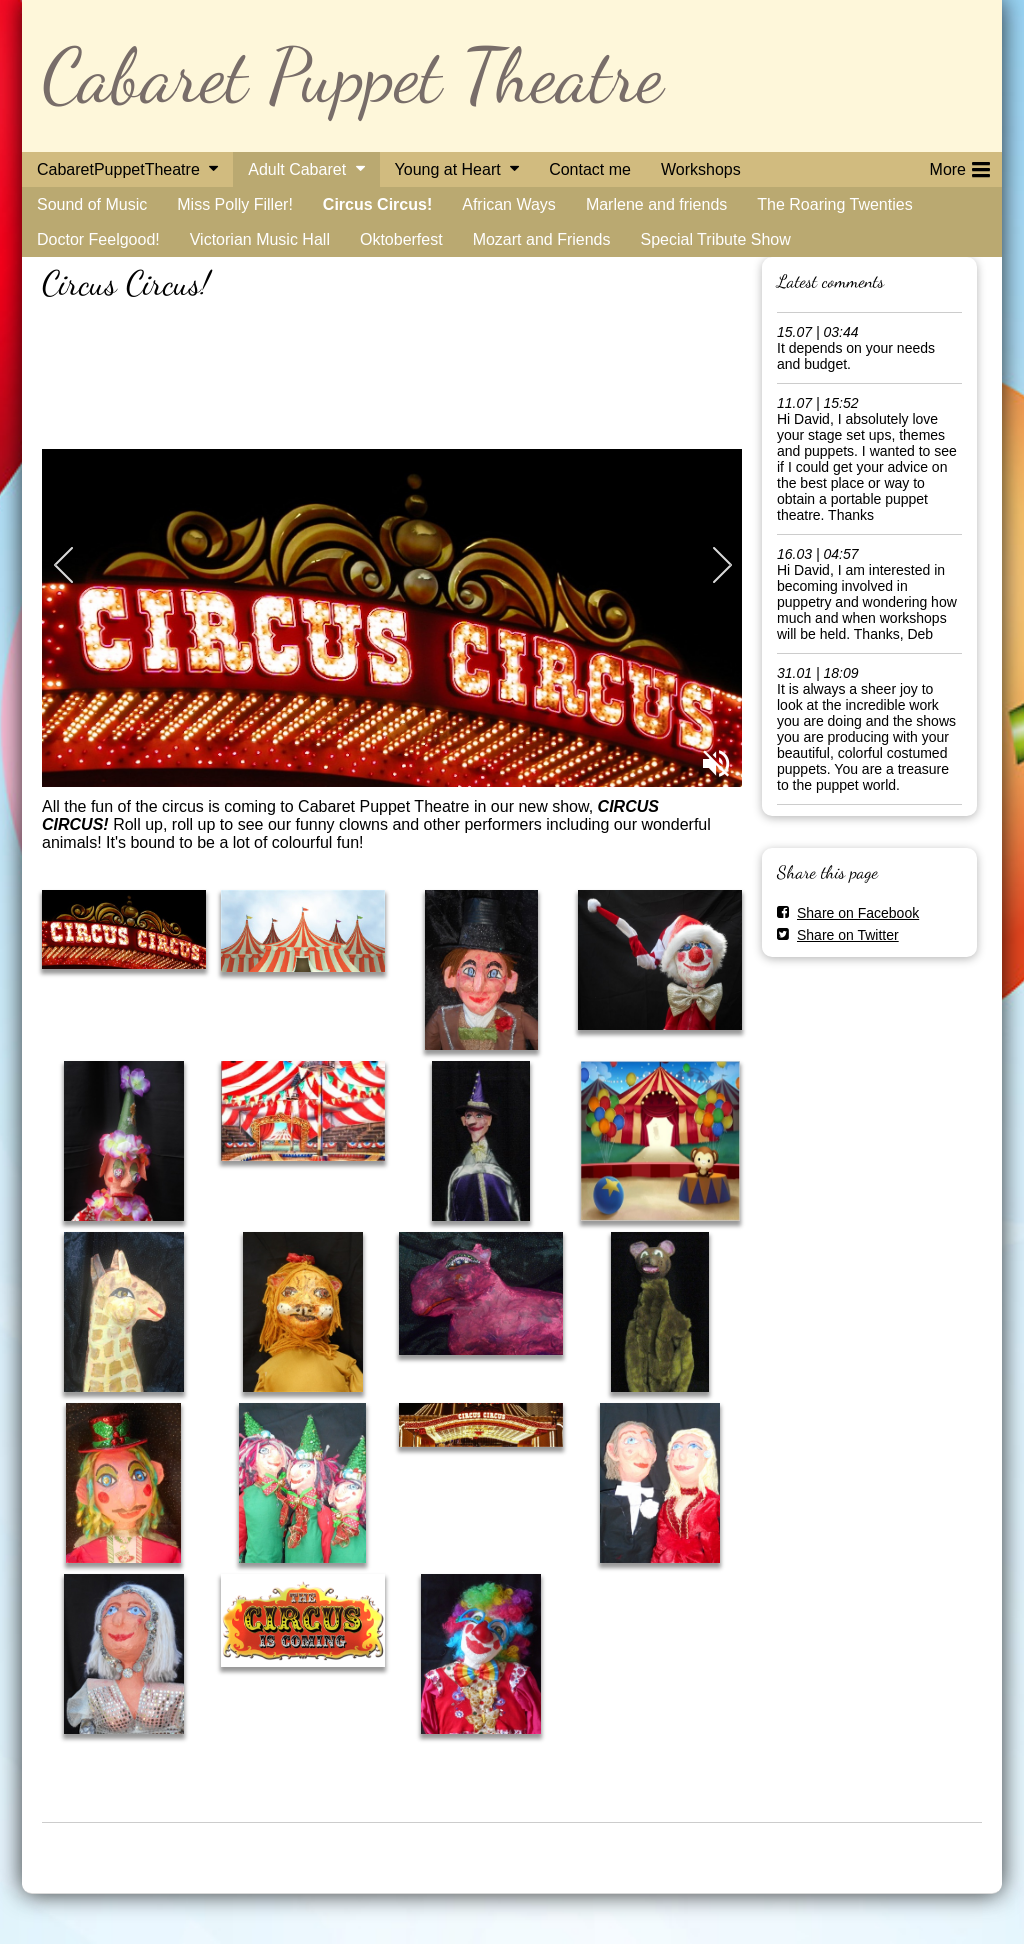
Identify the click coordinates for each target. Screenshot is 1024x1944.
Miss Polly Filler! (235, 204)
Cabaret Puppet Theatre (352, 75)
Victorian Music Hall (260, 239)
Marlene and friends (656, 204)
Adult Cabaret (297, 169)
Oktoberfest (401, 239)
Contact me (590, 169)
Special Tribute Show (715, 239)
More (960, 166)
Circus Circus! (377, 204)
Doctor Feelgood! (98, 239)
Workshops (701, 169)
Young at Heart (448, 169)
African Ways (509, 204)
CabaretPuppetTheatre (118, 169)
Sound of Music (92, 204)
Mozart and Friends (542, 239)
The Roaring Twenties (834, 204)
